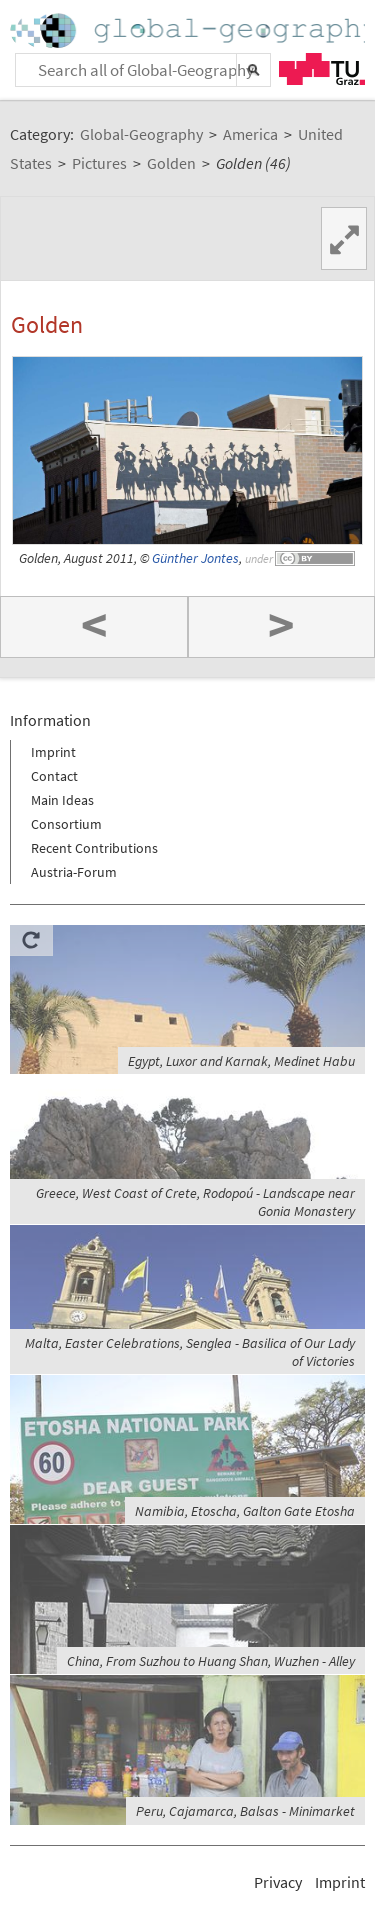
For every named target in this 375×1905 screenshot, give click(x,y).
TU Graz (322, 69)
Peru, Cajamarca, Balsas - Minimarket (245, 1811)
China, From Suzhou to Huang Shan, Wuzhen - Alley (211, 1661)
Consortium (66, 824)
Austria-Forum (74, 872)
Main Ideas (62, 800)
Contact (54, 776)
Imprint (53, 752)
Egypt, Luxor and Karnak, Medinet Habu (241, 1061)
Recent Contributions (94, 848)
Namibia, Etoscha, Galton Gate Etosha (245, 1511)
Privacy (278, 1882)
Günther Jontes (195, 558)
